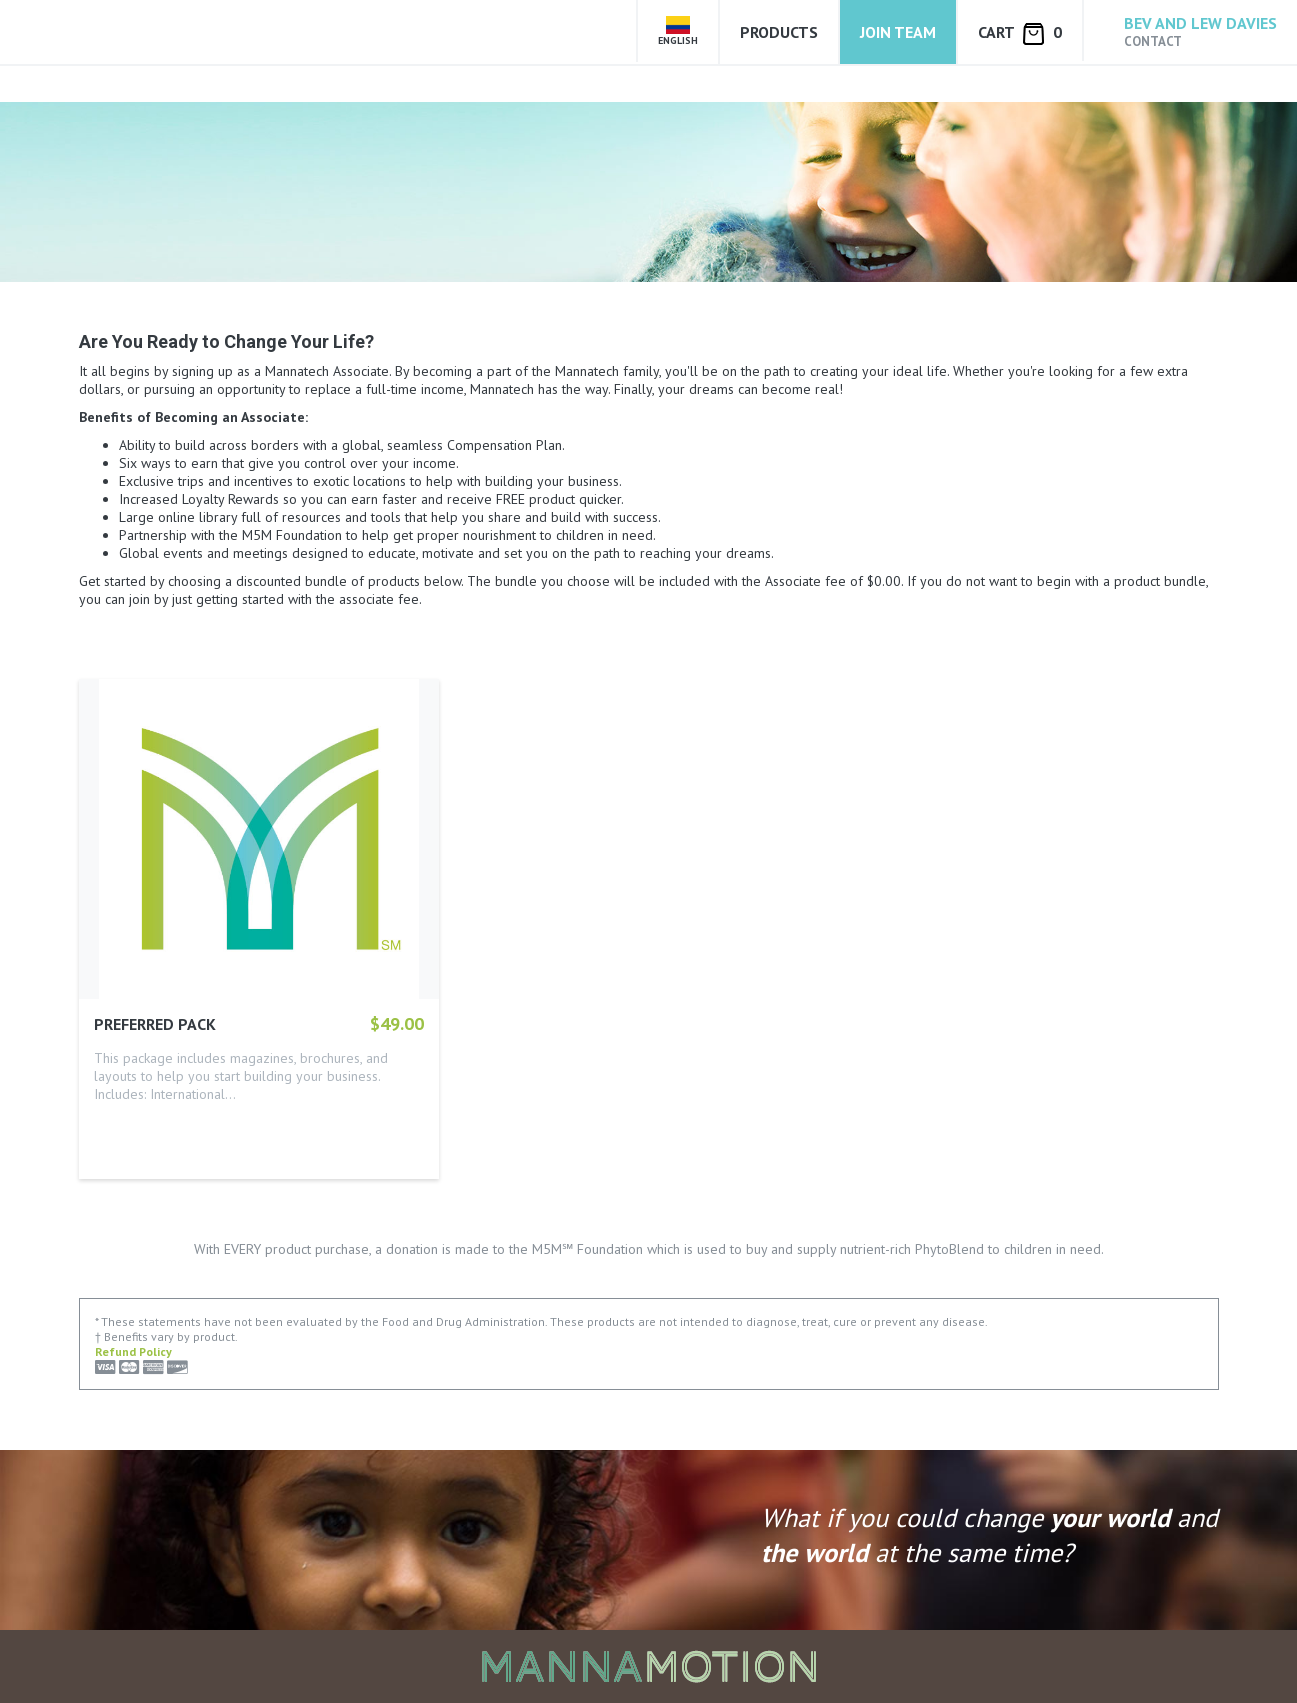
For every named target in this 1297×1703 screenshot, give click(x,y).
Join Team (898, 32)
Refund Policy (133, 1351)
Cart (1020, 33)
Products (779, 32)
